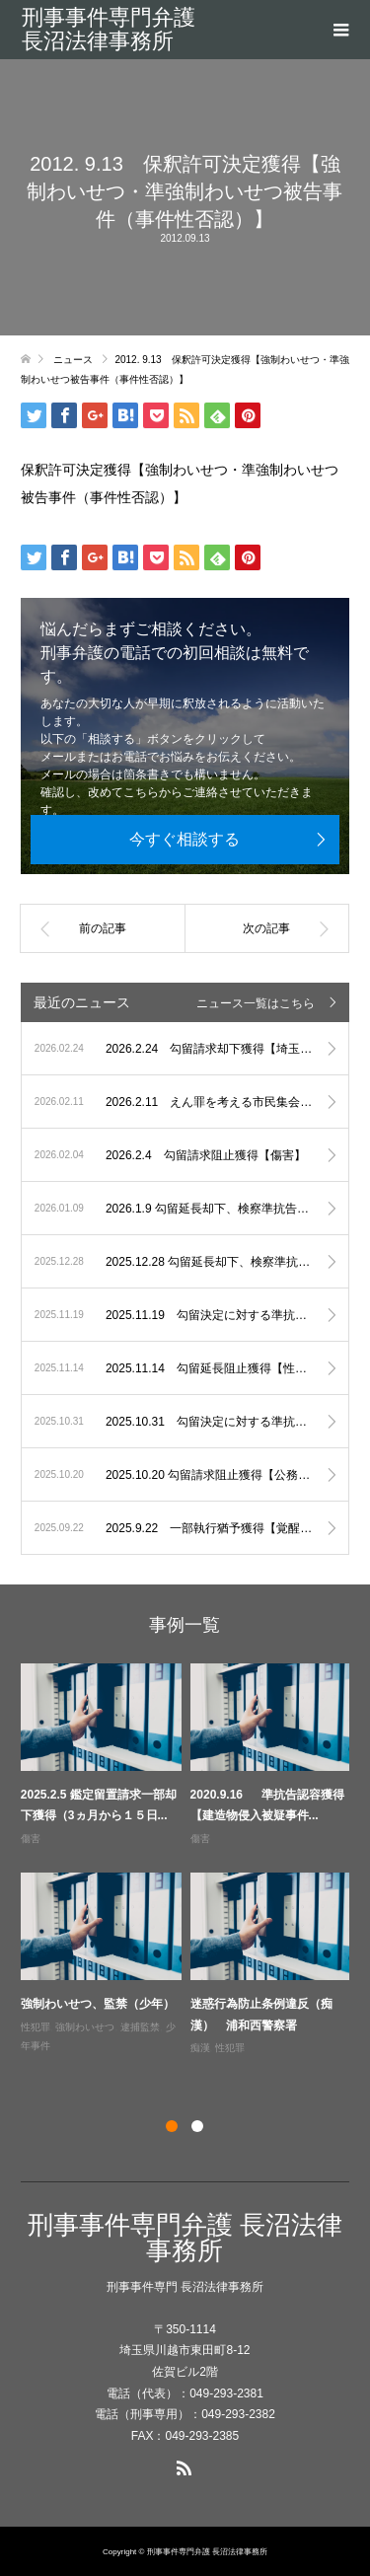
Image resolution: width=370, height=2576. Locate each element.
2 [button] (197, 2126)
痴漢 (200, 2047)
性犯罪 (35, 2027)
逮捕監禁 (140, 2027)
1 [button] (172, 2126)
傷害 (30, 1838)
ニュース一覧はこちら (255, 1003)
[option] (190, 1860)
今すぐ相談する (184, 839)
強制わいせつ (84, 2027)
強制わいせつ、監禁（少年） (98, 2004)
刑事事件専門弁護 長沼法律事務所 (108, 29)
